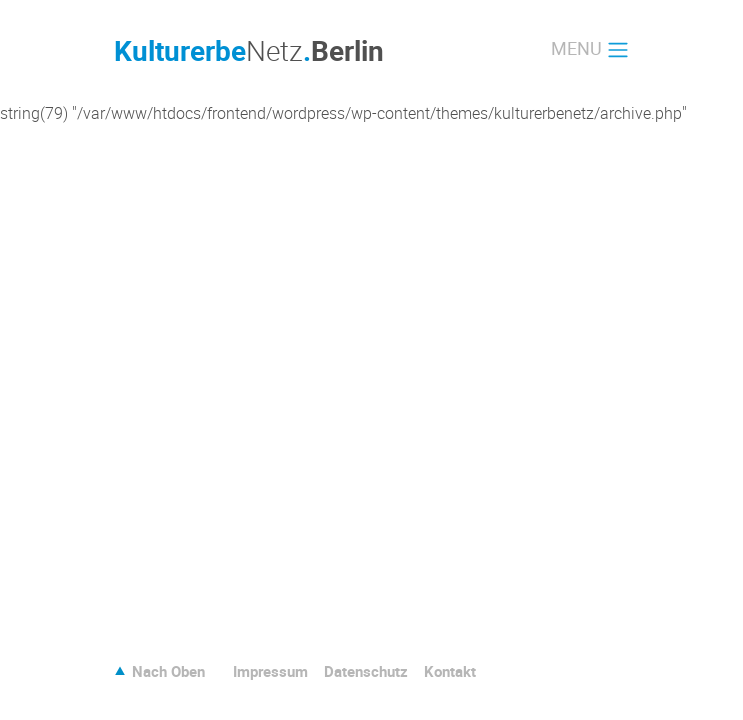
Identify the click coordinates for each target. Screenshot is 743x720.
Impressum (270, 671)
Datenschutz (366, 671)
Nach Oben (168, 671)
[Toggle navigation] (590, 50)
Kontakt (450, 671)
